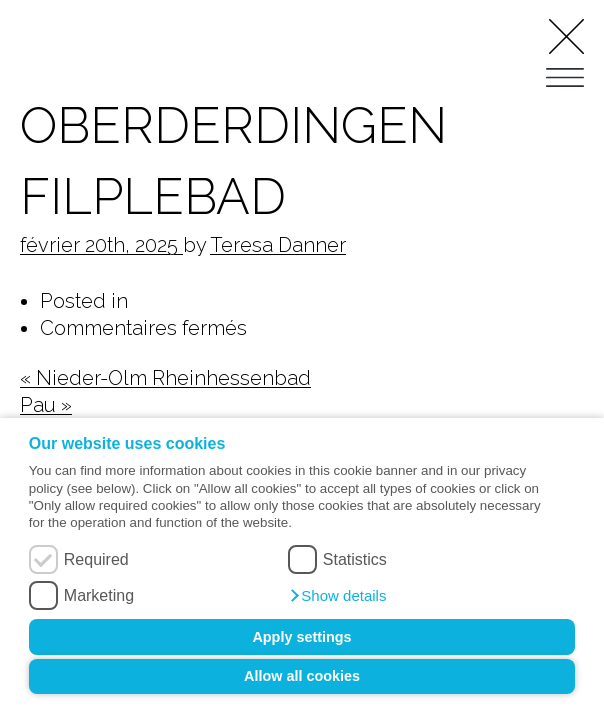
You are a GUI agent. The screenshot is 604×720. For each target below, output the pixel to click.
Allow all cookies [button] (302, 676)
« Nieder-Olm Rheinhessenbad (165, 378)
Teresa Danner (278, 245)
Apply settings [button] (301, 637)
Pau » (46, 405)
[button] (337, 596)
